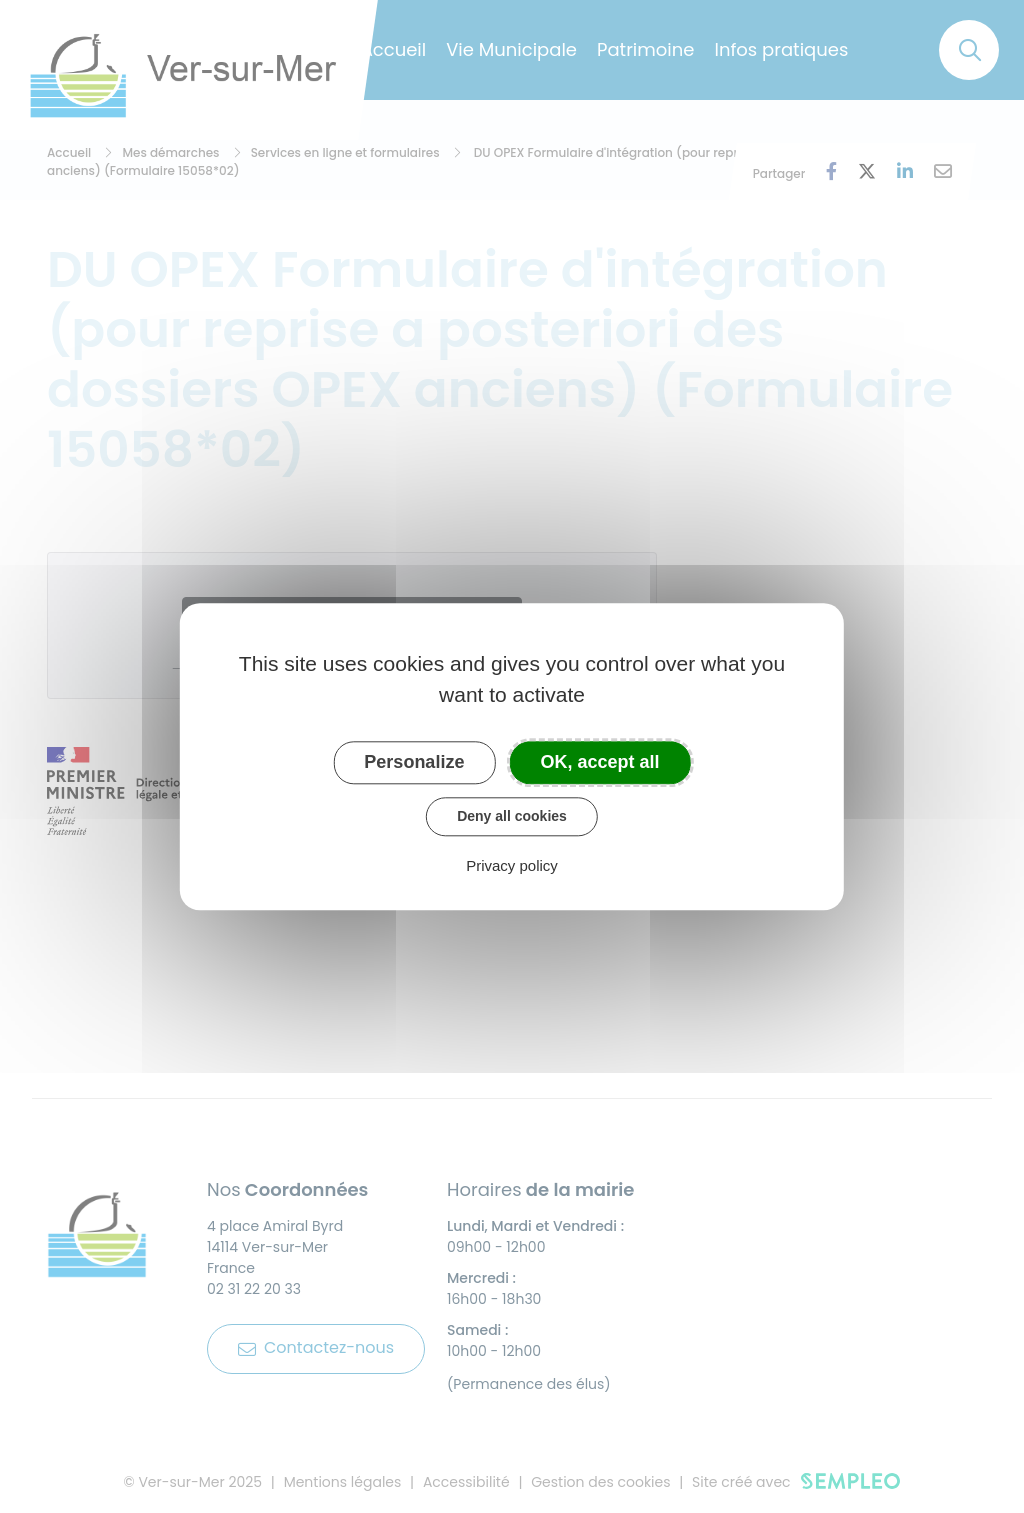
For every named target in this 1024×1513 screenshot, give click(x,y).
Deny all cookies (512, 816)
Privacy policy (512, 865)
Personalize (414, 762)
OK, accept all (600, 762)
